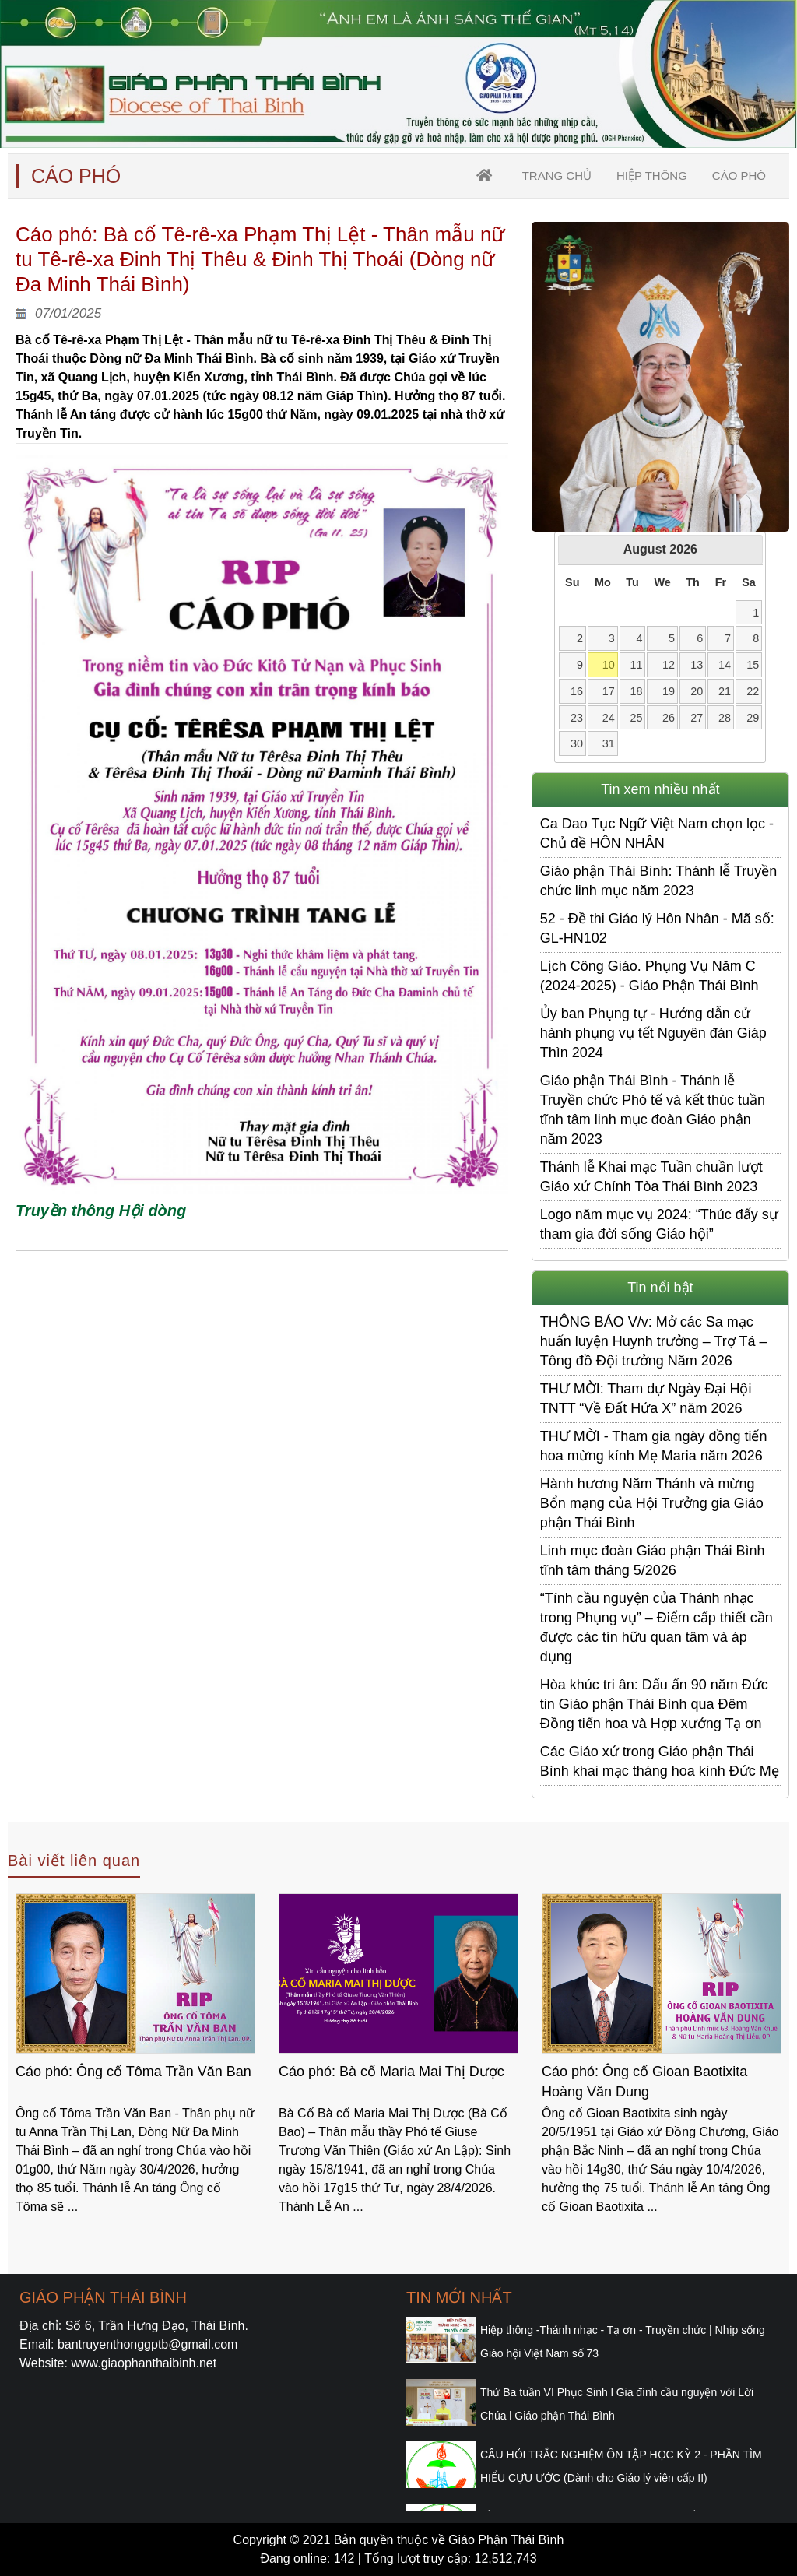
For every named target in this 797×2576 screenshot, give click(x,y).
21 (724, 691)
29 (752, 718)
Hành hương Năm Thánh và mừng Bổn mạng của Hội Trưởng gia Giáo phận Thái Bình (652, 1503)
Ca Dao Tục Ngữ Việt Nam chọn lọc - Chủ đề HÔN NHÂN (657, 833)
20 (696, 691)
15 (752, 665)
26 (668, 718)
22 (752, 691)
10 (608, 665)
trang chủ (557, 175)
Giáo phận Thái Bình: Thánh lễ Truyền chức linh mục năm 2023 (659, 880)
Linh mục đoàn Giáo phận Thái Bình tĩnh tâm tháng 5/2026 (652, 1560)
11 (636, 665)
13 (696, 665)
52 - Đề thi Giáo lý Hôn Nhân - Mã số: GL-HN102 (657, 928)
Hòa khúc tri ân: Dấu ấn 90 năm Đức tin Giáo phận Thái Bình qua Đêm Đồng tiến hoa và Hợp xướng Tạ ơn (654, 1704)
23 (577, 718)
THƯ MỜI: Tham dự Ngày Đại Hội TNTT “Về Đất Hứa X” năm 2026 (646, 1398)
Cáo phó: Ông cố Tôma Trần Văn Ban (133, 2071)
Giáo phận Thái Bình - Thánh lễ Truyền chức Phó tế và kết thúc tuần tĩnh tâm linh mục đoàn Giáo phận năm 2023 (652, 1110)
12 (668, 665)
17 (608, 691)
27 (696, 718)
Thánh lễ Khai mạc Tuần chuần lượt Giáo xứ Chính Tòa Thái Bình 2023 (651, 1176)
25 (636, 718)
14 (724, 665)
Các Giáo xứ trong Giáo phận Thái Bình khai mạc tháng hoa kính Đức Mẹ (659, 1761)
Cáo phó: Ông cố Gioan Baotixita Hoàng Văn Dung (644, 2082)
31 (608, 743)
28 (724, 718)
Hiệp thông (651, 175)
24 (608, 718)
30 (577, 743)
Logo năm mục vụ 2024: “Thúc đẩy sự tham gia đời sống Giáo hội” (659, 1224)
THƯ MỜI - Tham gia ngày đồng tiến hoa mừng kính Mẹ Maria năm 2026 (653, 1446)
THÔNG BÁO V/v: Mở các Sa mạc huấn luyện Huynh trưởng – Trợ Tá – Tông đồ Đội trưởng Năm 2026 (653, 1341)
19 (668, 691)
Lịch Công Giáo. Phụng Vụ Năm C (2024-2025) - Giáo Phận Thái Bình (649, 975)
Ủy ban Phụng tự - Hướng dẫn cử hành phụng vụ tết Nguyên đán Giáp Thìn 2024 (653, 1033)
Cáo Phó (739, 175)
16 (577, 691)
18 (636, 691)
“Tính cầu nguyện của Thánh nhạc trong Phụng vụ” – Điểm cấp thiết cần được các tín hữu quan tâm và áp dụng (656, 1627)
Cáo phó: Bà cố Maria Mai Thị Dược (391, 2071)
